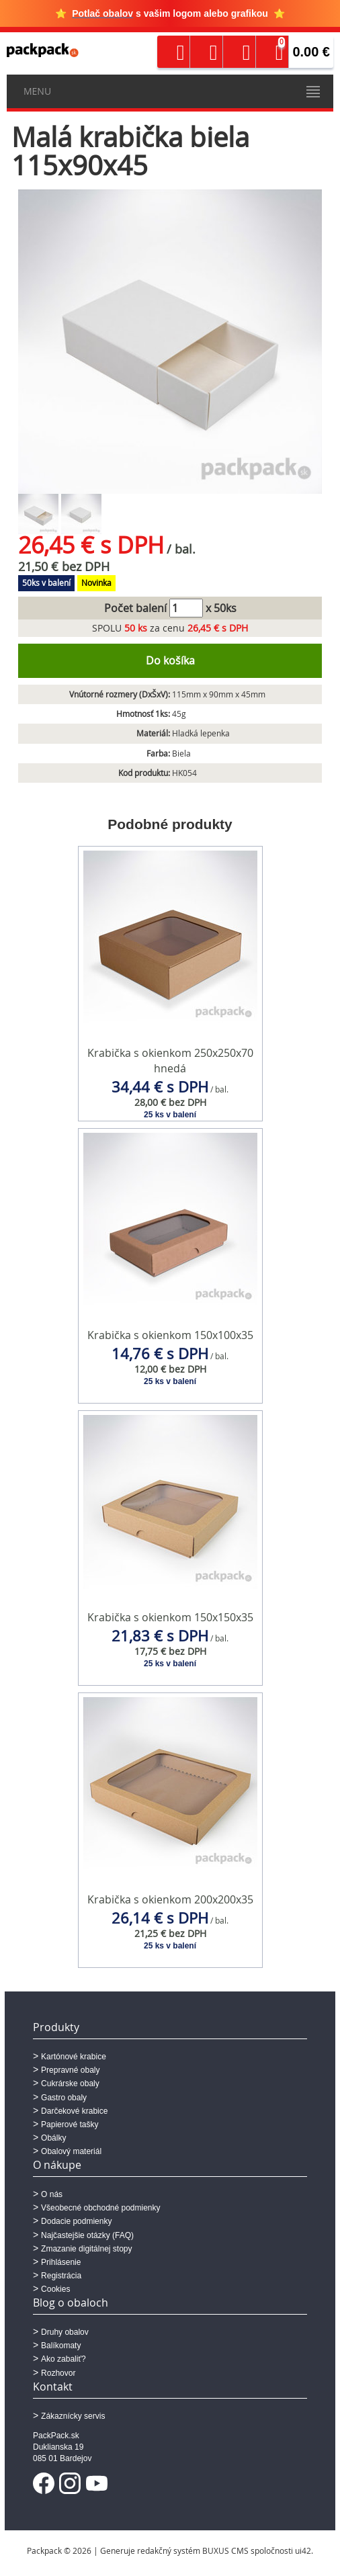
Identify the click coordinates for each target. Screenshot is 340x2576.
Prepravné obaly (70, 2070)
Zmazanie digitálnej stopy (86, 2248)
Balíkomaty (61, 2345)
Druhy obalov (65, 2332)
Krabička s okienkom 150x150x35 (170, 1617)
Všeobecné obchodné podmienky (100, 2208)
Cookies (55, 2289)
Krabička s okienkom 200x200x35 (170, 1899)
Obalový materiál (71, 2151)
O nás (51, 2194)
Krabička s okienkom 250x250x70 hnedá (170, 1060)
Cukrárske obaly (70, 2083)
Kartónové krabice (73, 2056)
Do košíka (170, 660)
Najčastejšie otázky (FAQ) (87, 2235)
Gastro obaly (64, 2097)
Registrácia (61, 2275)
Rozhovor (58, 2373)
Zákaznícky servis (73, 2416)
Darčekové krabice (74, 2111)
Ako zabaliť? (63, 2359)
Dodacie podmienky (76, 2221)
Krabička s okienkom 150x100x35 (170, 1335)
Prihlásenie (61, 2262)
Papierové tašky (69, 2124)
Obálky (53, 2138)
